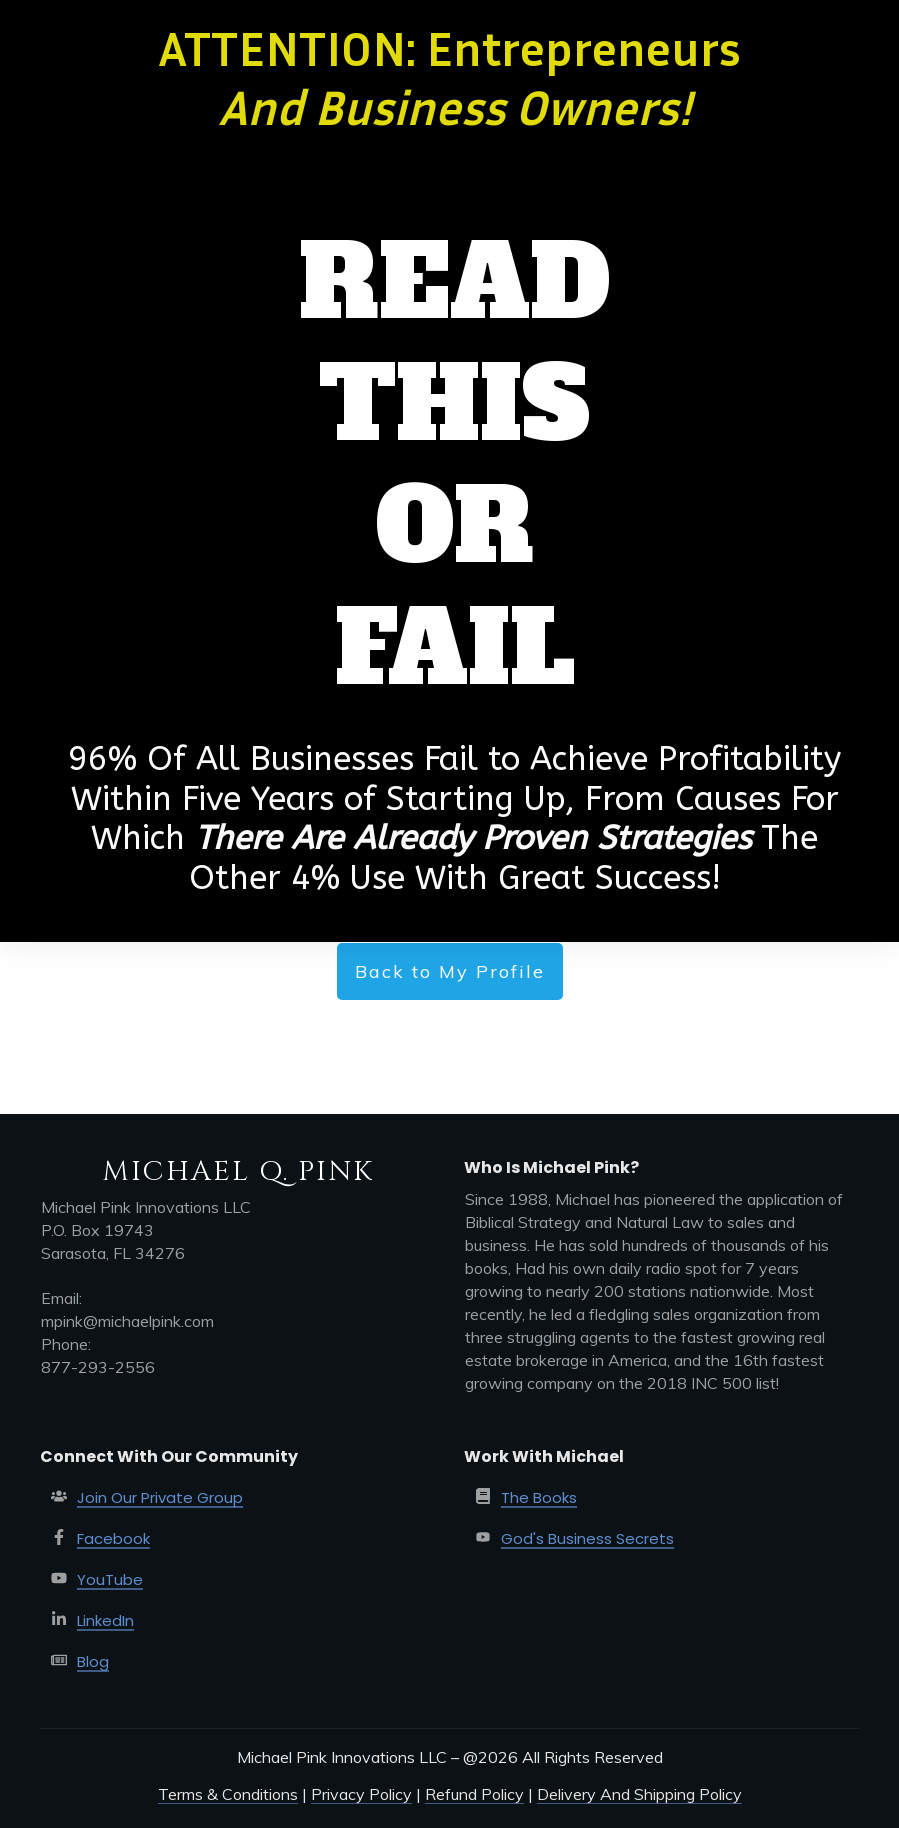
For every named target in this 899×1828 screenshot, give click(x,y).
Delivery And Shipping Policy (639, 1794)
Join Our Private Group (160, 1497)
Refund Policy (474, 1794)
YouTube (110, 1579)
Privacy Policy (361, 1794)
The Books (539, 1497)
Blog (93, 1661)
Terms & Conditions (228, 1794)
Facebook (113, 1538)
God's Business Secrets (587, 1538)
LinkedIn (105, 1620)
